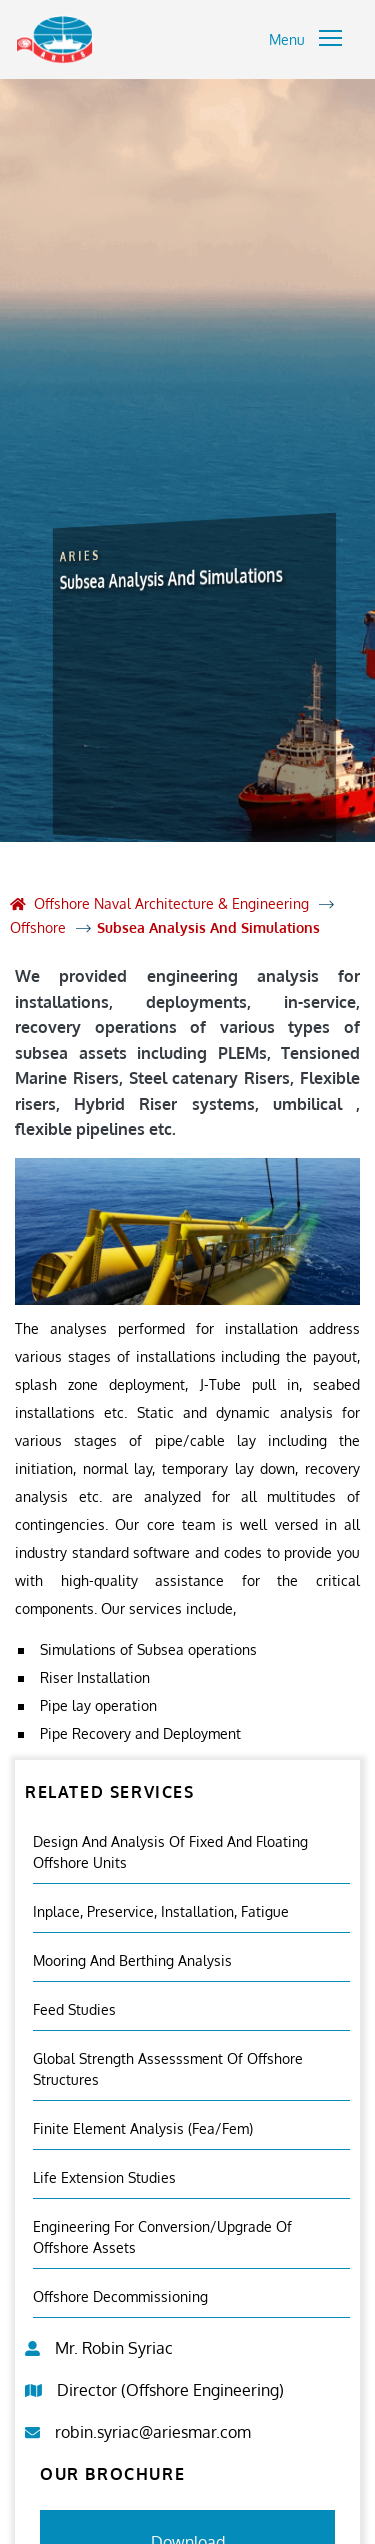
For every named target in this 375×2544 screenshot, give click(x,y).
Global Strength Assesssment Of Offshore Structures (168, 2069)
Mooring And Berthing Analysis (132, 1960)
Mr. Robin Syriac (114, 2348)
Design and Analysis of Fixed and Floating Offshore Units (170, 1852)
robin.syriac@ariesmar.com (153, 2432)
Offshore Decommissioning (120, 2296)
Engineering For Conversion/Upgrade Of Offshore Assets (162, 2237)
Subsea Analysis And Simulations (208, 927)
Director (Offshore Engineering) (170, 2390)
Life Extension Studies (104, 2177)
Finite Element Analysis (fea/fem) (143, 2128)
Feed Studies (74, 2009)
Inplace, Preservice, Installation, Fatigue (161, 1911)
